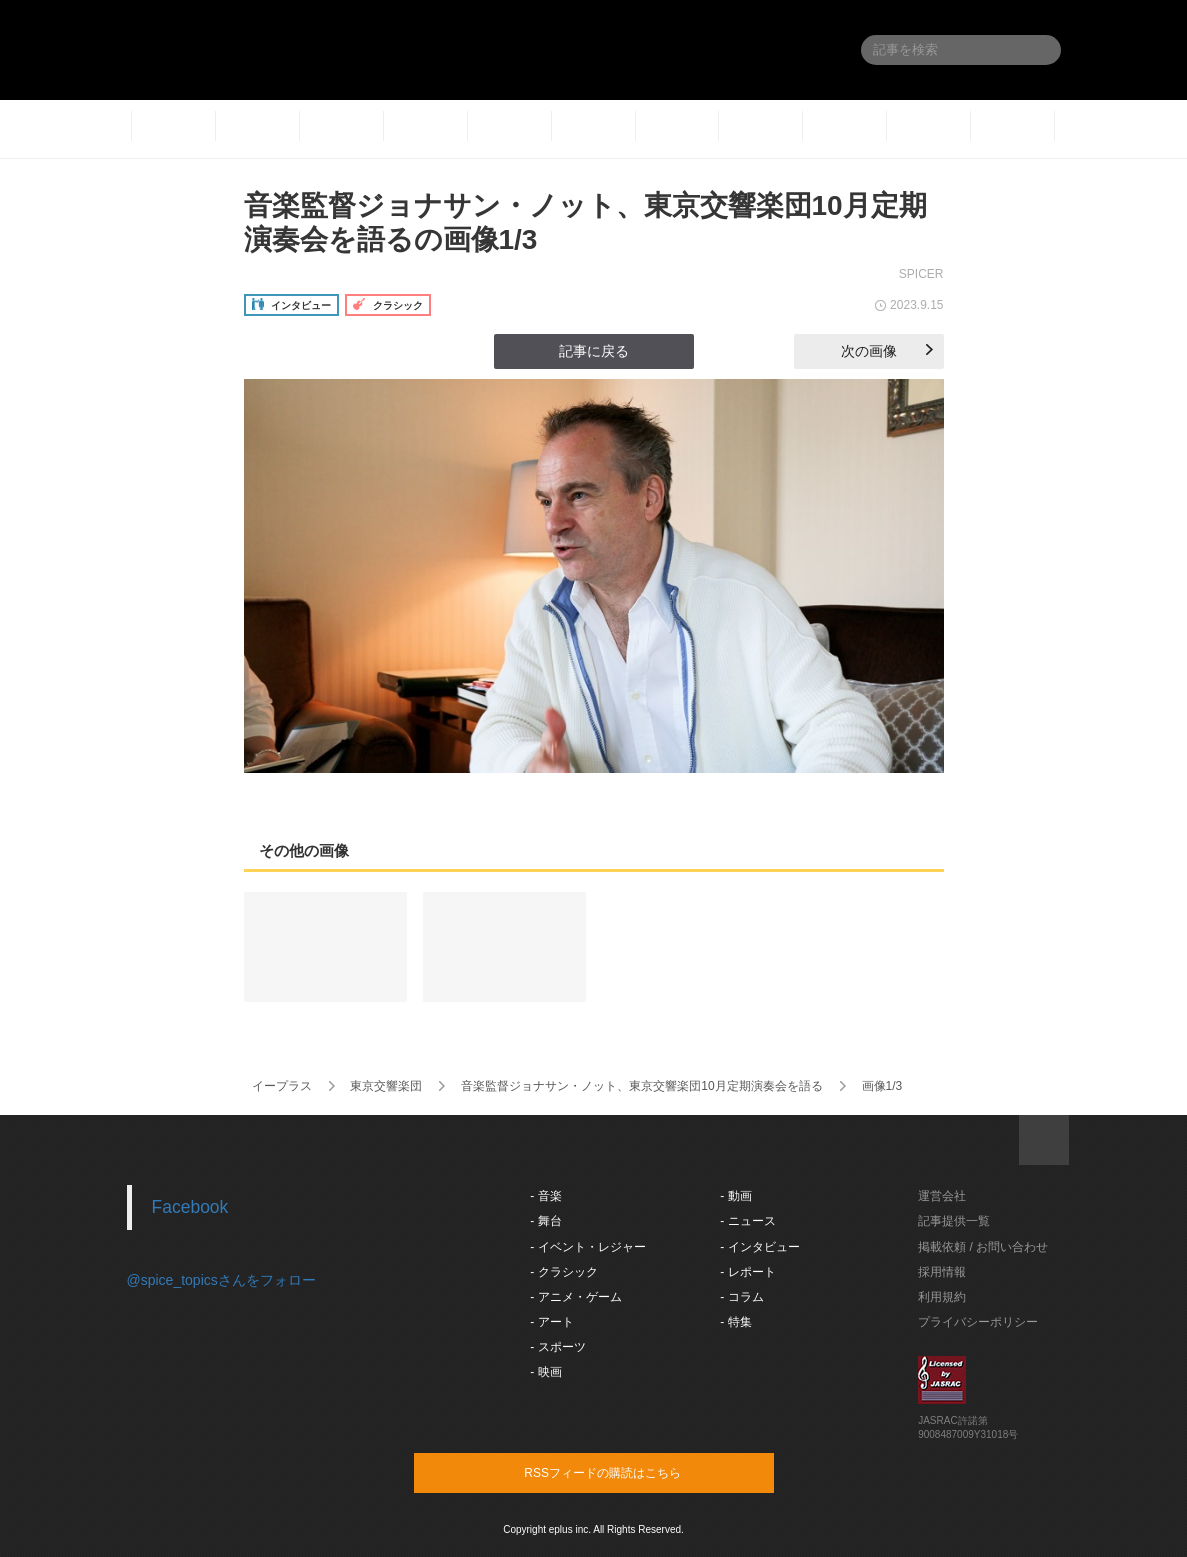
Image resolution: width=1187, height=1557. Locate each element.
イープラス (282, 1086)
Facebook (190, 1207)
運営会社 (942, 1196)
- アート (551, 1322)
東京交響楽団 (386, 1086)
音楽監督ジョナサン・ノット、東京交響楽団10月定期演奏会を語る (641, 1086)
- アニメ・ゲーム (575, 1297)
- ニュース (747, 1221)
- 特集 (735, 1322)
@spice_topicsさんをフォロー (221, 1280)
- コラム (741, 1297)
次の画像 (887, 351)
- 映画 (545, 1372)
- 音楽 (545, 1196)
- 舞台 (545, 1221)
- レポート (747, 1272)
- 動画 (735, 1196)
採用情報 (942, 1272)
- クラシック (563, 1272)
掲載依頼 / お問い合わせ (983, 1247)
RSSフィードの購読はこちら (632, 1472)
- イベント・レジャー (587, 1247)
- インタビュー (759, 1247)
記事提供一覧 (954, 1221)
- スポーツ (557, 1347)
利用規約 (942, 1297)
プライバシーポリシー (978, 1322)
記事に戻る (594, 351)
